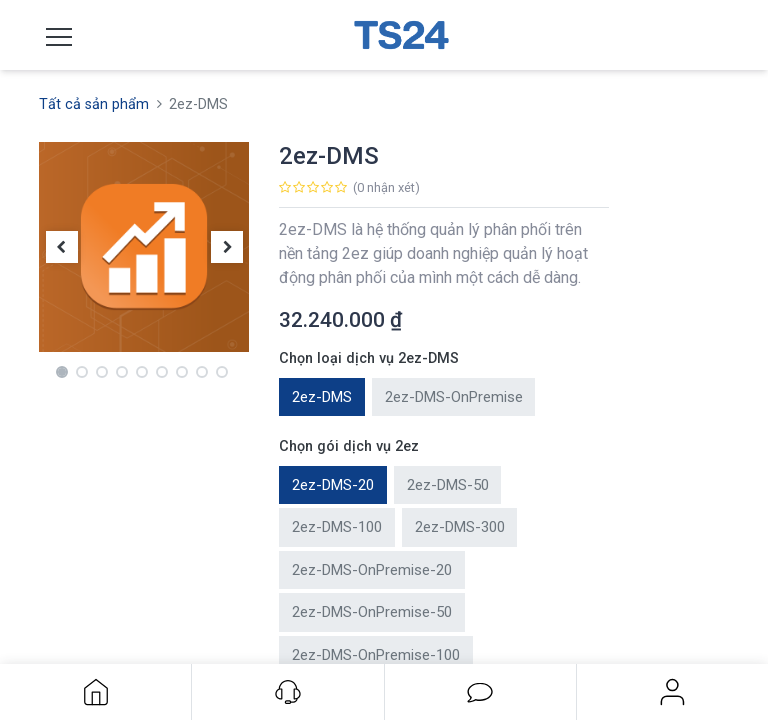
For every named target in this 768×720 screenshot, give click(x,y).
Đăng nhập (672, 692)
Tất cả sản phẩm (94, 104)
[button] (61, 247)
